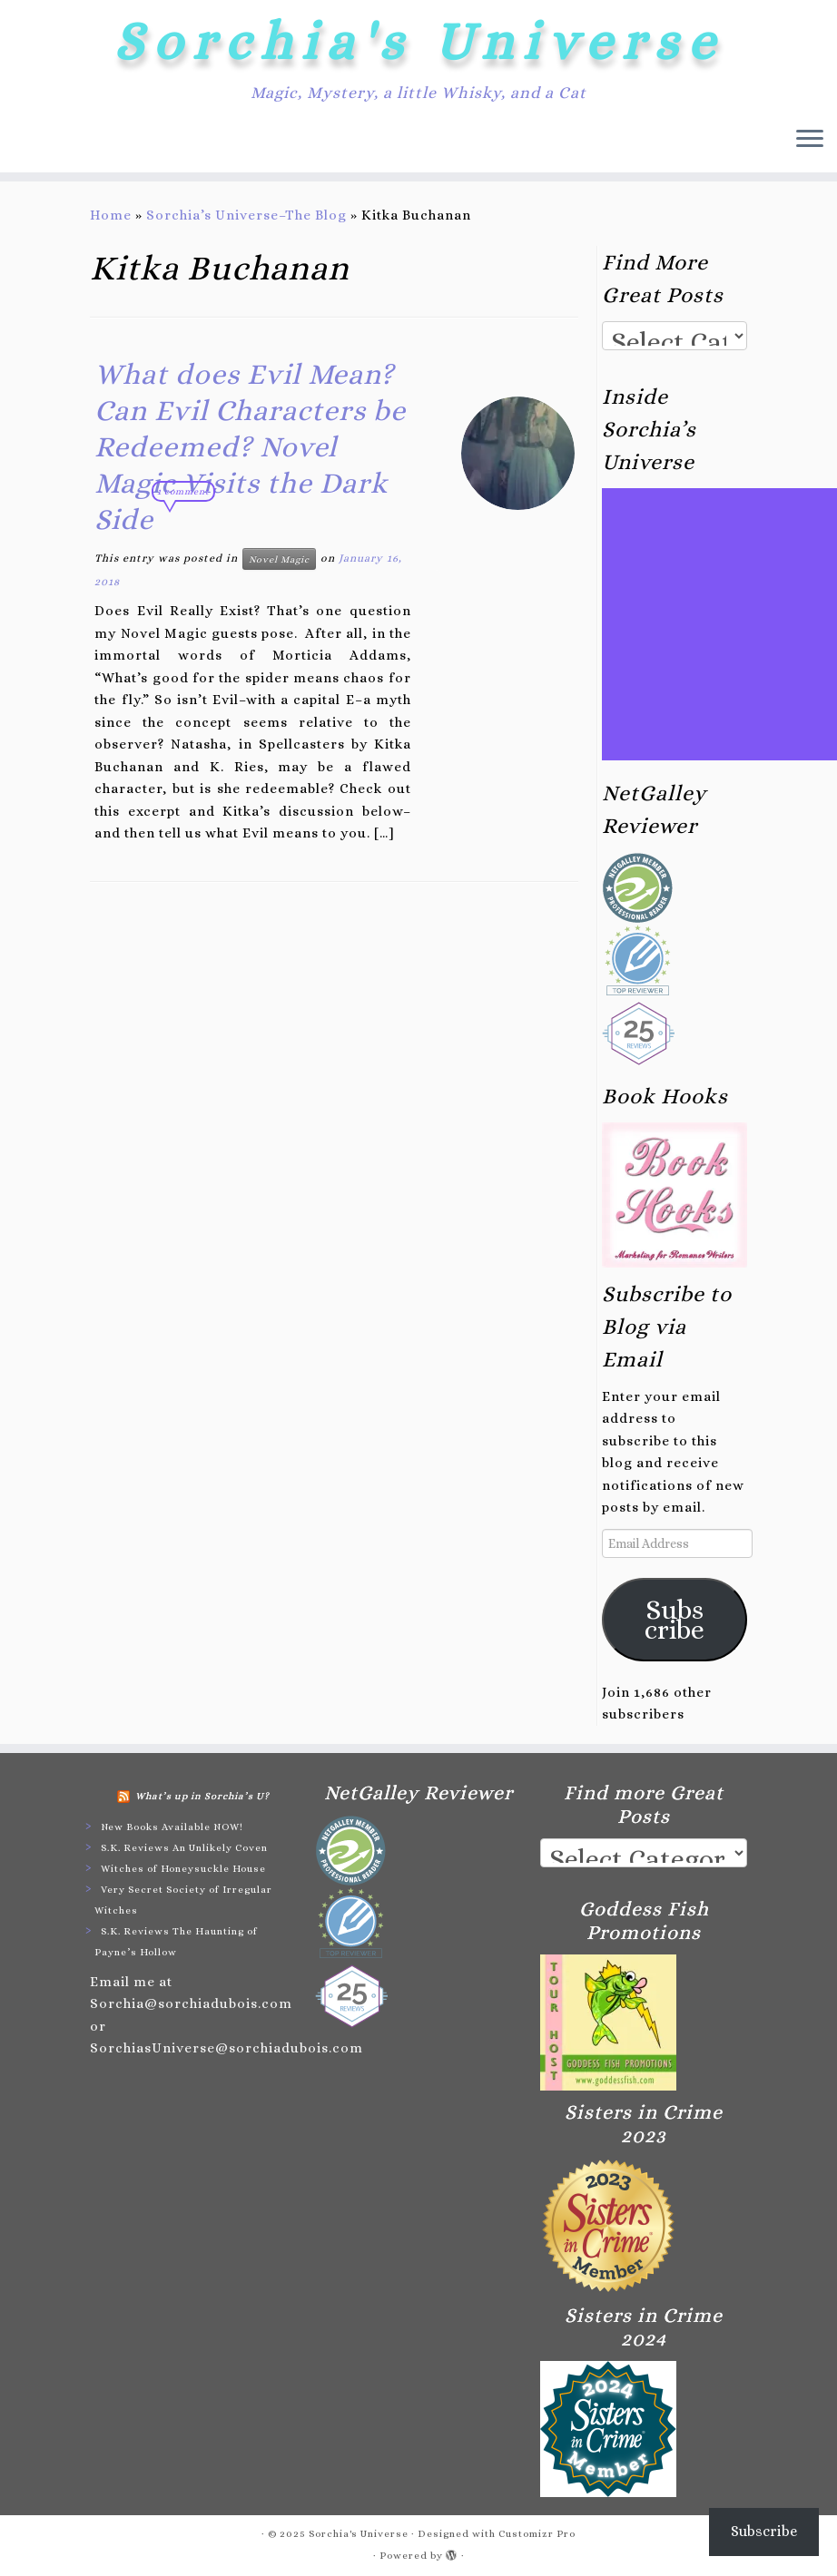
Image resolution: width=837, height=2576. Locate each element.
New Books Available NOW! (172, 1827)
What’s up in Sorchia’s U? (202, 1796)
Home (111, 215)
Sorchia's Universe (418, 41)
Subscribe (674, 1619)
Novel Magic (279, 558)
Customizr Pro (537, 2534)
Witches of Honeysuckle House (183, 1869)
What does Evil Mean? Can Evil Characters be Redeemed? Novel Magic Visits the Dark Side (250, 446)
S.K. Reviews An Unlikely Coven (184, 1848)
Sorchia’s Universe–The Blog (246, 215)
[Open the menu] (809, 139)
